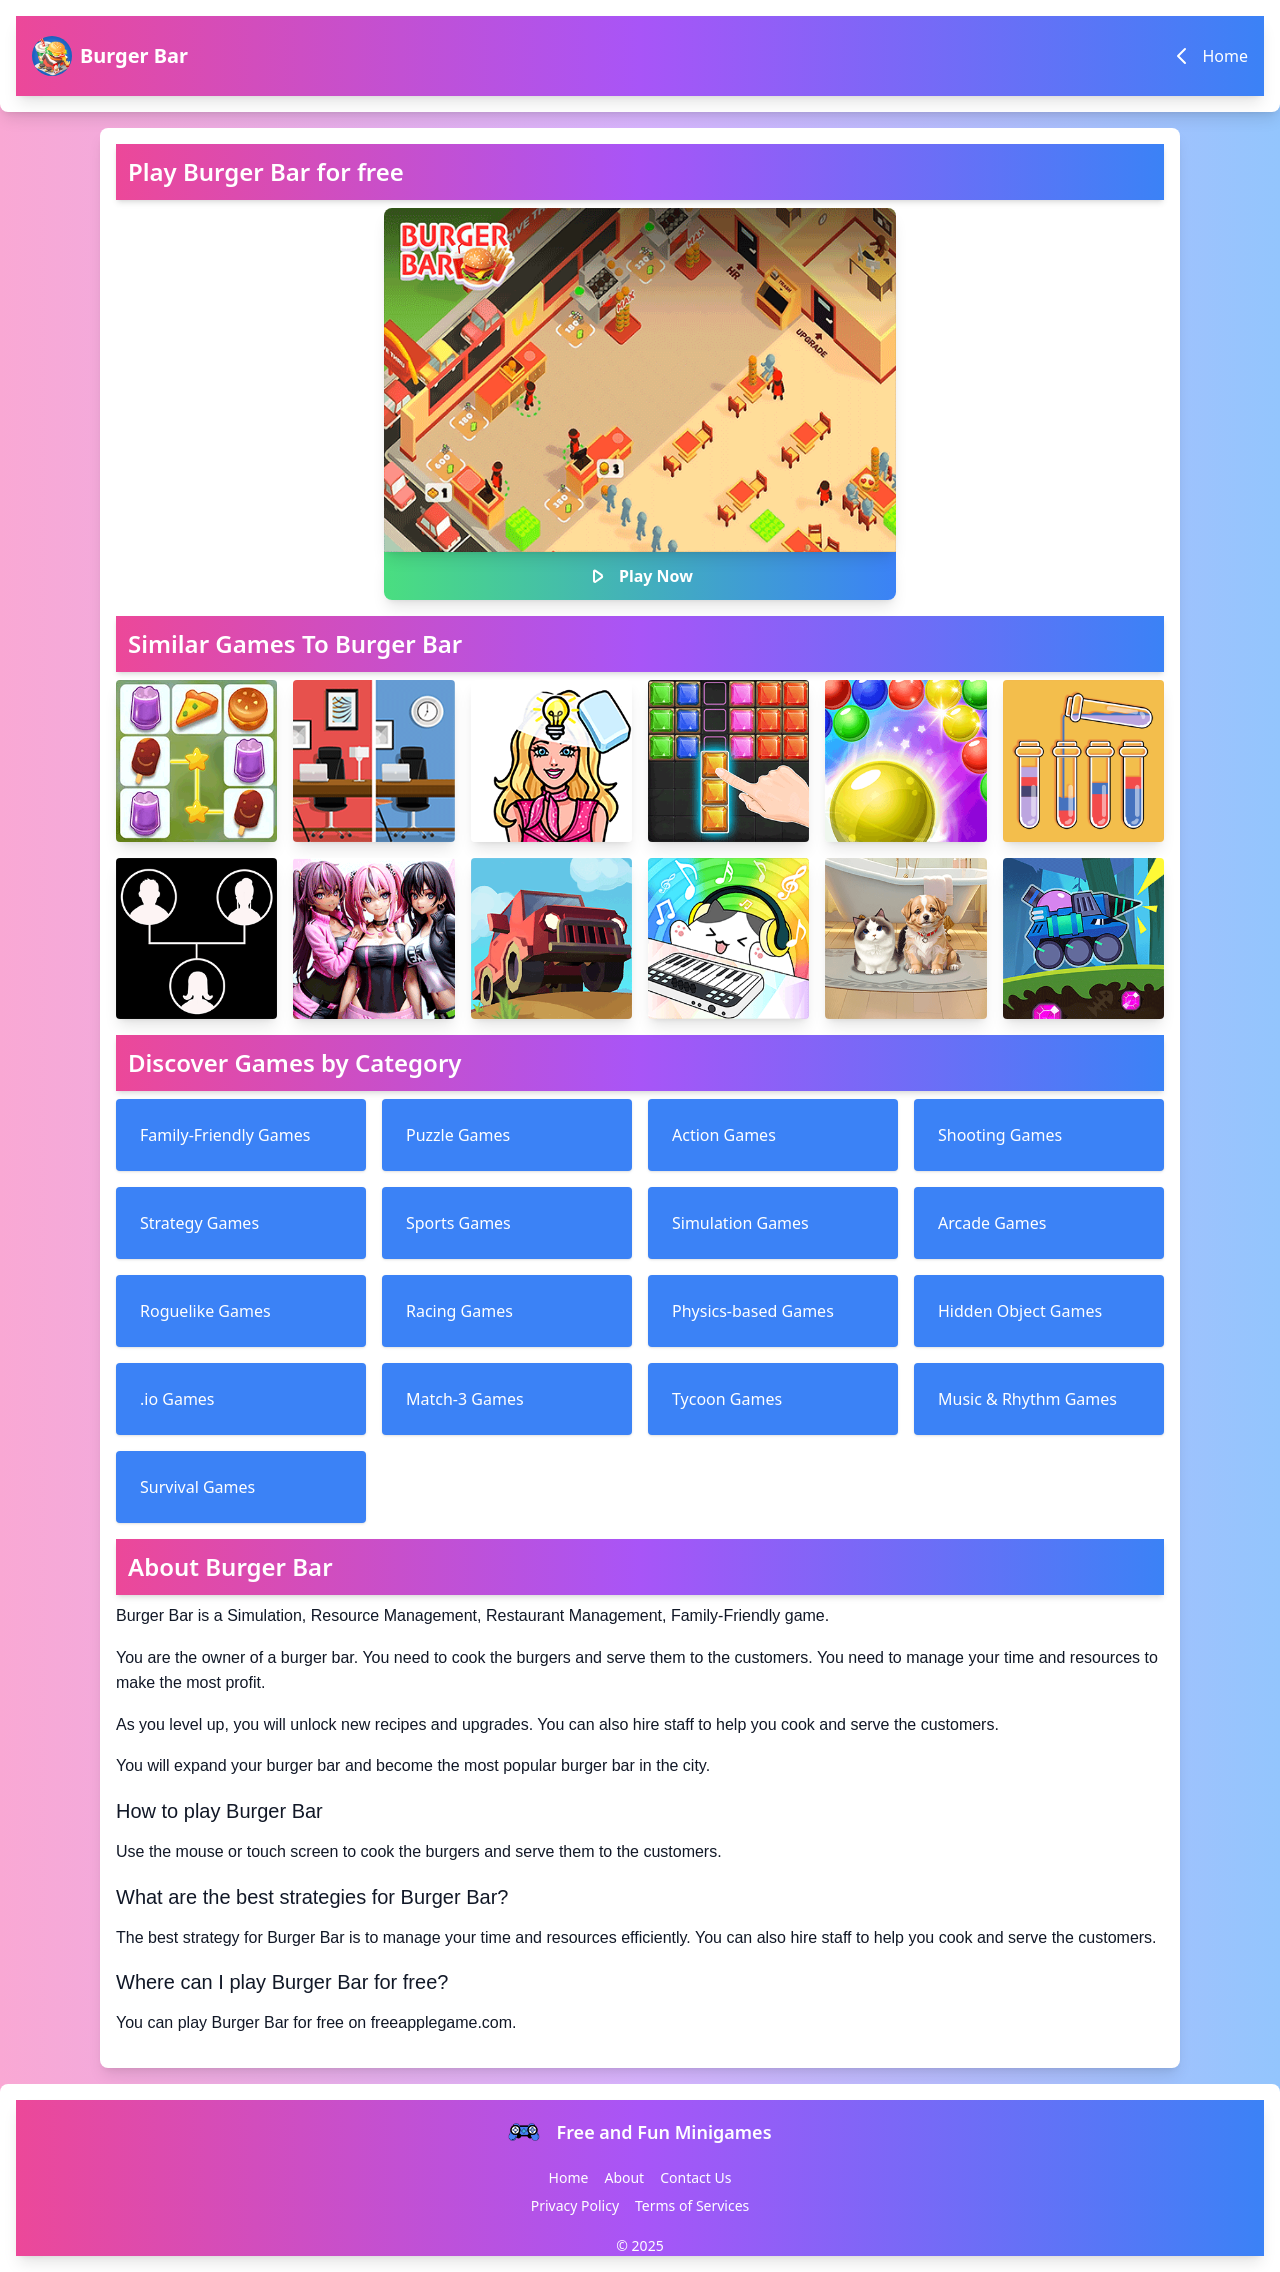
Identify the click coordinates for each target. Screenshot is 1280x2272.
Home (569, 2177)
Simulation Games (740, 1223)
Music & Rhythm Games (1027, 1399)
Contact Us (695, 2177)
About (624, 2177)
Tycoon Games (727, 1399)
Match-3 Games (465, 1399)
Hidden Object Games (1020, 1311)
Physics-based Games (753, 1311)
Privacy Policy (575, 2205)
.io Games (177, 1399)
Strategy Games (199, 1223)
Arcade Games (992, 1223)
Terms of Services (692, 2205)
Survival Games (197, 1487)
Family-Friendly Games (225, 1135)
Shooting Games (1000, 1135)
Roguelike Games (205, 1311)
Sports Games (458, 1223)
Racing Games (459, 1311)
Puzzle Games (458, 1135)
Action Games (724, 1135)
